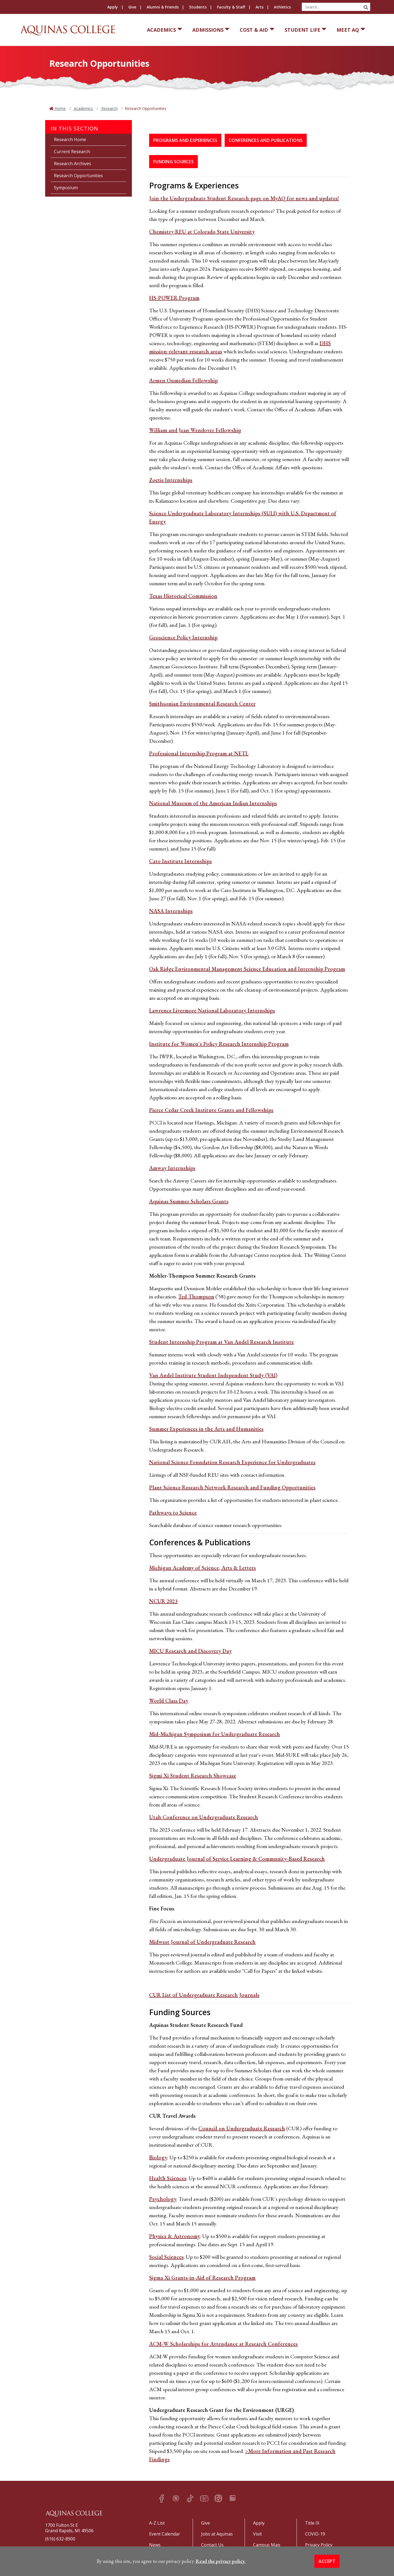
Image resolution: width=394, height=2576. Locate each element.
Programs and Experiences (185, 140)
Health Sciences (167, 2178)
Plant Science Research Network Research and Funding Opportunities (232, 1487)
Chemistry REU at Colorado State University (202, 231)
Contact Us (212, 2545)
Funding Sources (173, 162)
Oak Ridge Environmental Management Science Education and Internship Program (247, 968)
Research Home (70, 139)
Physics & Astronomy (174, 2236)
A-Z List (157, 2523)
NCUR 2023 (163, 1601)
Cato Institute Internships (180, 861)
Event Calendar (164, 2534)
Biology (158, 2157)
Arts (259, 7)
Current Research (72, 151)
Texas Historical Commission (183, 595)
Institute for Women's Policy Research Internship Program (219, 1043)
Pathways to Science (173, 1512)
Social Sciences (166, 2256)
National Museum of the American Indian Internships (213, 803)
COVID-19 (315, 2534)
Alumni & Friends (163, 7)
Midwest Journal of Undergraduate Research (202, 1941)
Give (132, 7)
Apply (112, 7)
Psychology (162, 2198)
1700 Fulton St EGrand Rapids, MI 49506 (69, 2528)
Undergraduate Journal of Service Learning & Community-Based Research (237, 1858)
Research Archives (72, 164)
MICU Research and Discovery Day (190, 1650)
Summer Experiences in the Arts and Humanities (206, 1428)
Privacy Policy (318, 2545)
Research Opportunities (78, 176)
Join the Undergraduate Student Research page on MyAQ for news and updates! (244, 198)
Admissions (208, 30)
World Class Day (168, 1700)
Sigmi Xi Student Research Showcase (192, 1775)
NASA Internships (171, 910)
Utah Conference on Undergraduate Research (203, 1817)
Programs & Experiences (194, 185)
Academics (161, 30)
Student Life (302, 30)
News (155, 2545)
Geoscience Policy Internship (183, 637)
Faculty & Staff (231, 7)
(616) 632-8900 (60, 2539)
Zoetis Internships (170, 479)
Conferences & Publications (199, 1542)
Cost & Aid (254, 30)
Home (60, 108)
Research (109, 108)
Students (198, 7)
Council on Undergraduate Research (241, 2128)
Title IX (312, 2523)
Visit (257, 2534)
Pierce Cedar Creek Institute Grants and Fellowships (211, 1110)
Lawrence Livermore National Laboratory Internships (212, 1010)
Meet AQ (348, 30)
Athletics (282, 7)
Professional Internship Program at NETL (198, 753)
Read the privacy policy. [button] (220, 2561)
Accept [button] (326, 2561)
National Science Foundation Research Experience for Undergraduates (232, 1462)
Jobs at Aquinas (217, 2534)
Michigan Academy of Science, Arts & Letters (202, 1567)
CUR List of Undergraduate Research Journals (204, 1994)
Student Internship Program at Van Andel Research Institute (221, 1341)
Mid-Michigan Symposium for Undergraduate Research (214, 1734)
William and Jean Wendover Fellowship (195, 430)
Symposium (66, 188)
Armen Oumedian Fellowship (183, 380)
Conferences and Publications (266, 140)
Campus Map (266, 2545)
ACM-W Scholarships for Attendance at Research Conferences (223, 2343)
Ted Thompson (196, 1296)
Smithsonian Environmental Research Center (202, 703)
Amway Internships (172, 1168)
